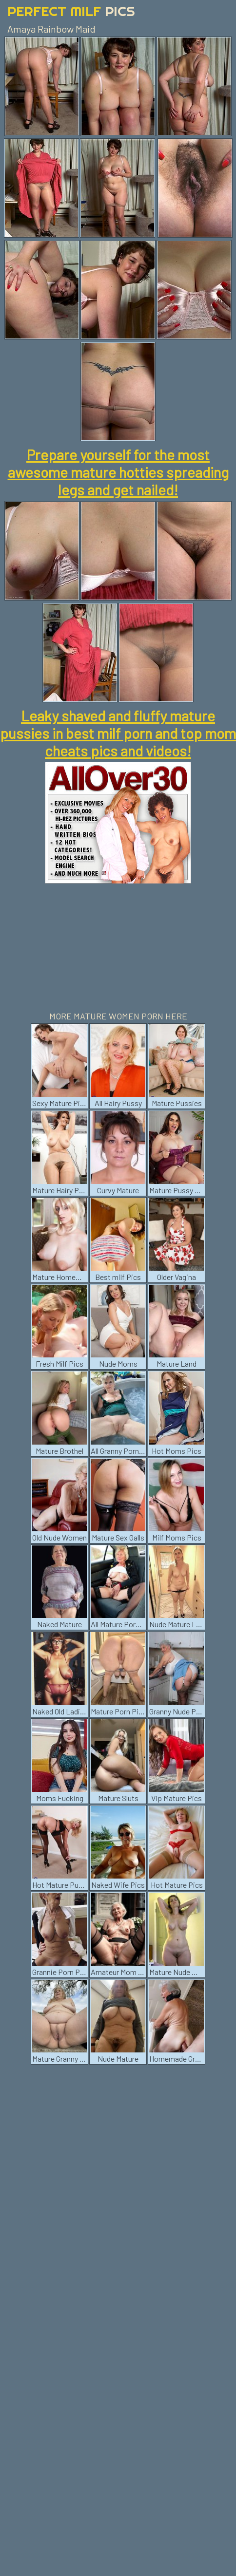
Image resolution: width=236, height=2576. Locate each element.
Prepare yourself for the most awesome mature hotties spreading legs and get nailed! (118, 472)
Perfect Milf (71, 10)
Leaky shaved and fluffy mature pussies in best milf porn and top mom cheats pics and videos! (118, 733)
